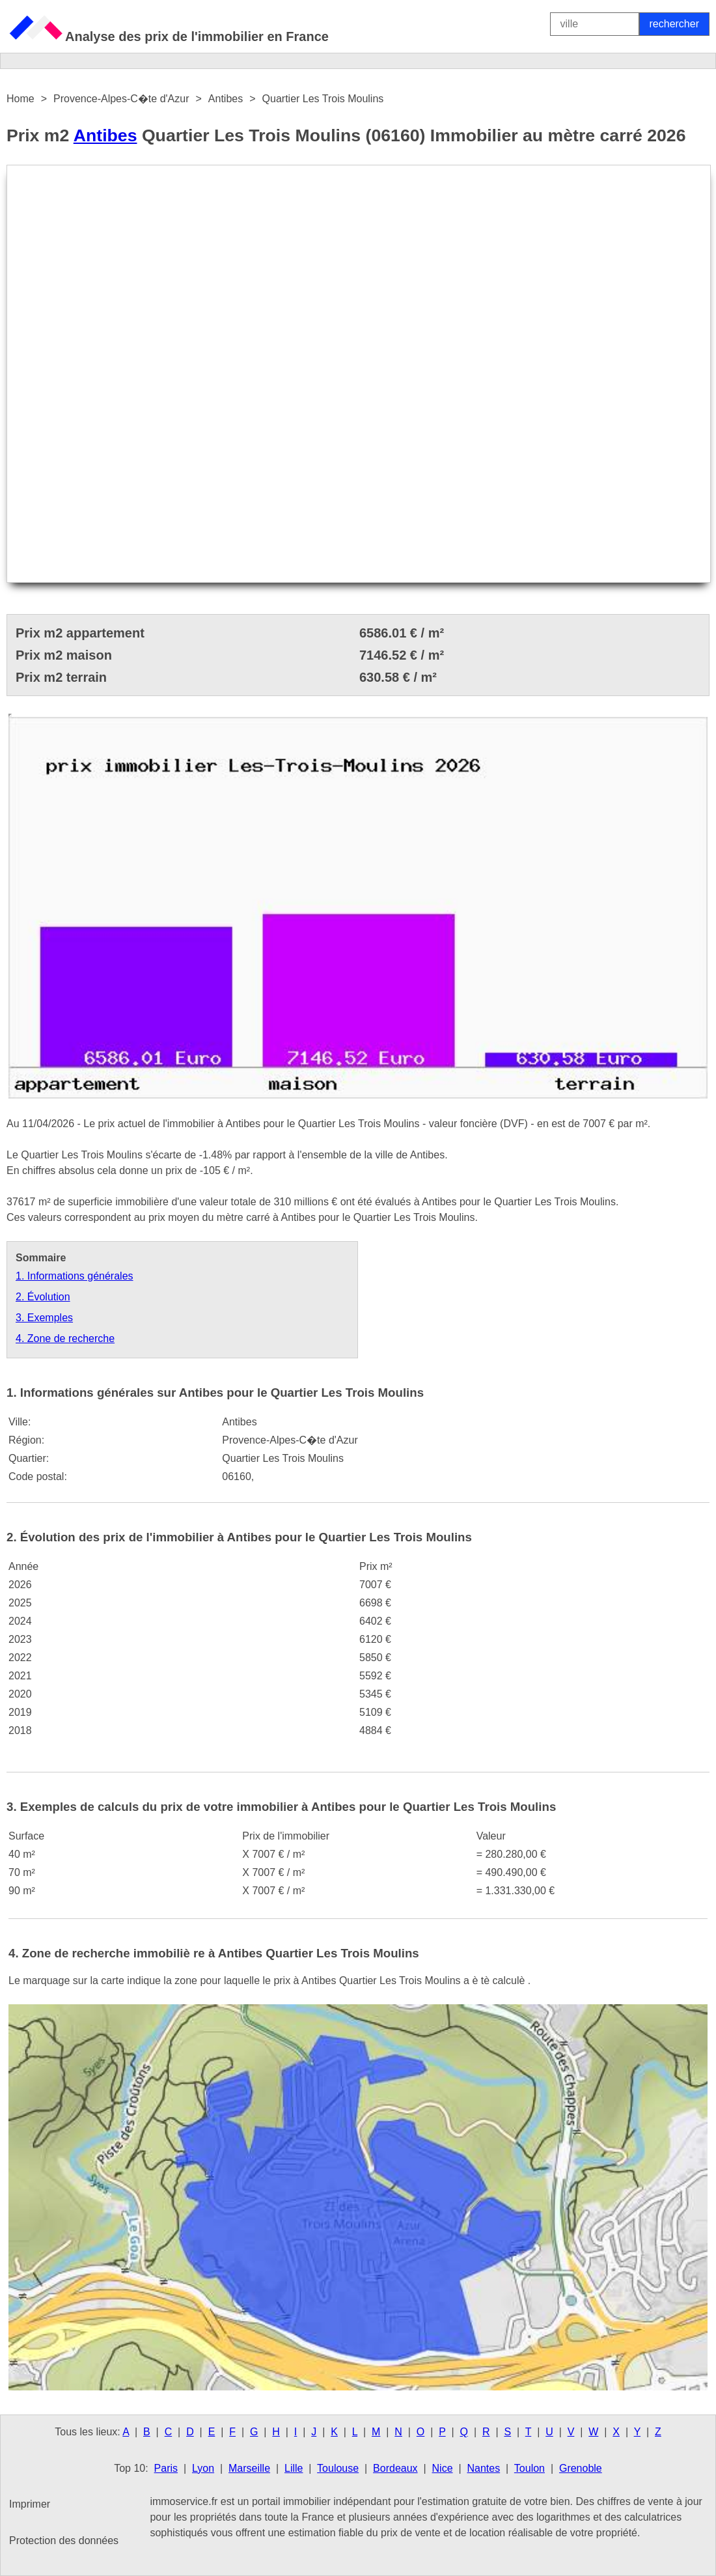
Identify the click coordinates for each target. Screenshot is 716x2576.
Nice (442, 2468)
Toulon (529, 2468)
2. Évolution (43, 1296)
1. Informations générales (74, 1275)
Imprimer (29, 2504)
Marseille (249, 2468)
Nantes (483, 2468)
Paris (166, 2468)
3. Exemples (44, 1317)
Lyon (203, 2468)
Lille (293, 2468)
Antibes (105, 135)
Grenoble (580, 2468)
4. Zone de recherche (65, 1338)
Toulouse (338, 2468)
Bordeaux (395, 2468)
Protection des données (63, 2540)
